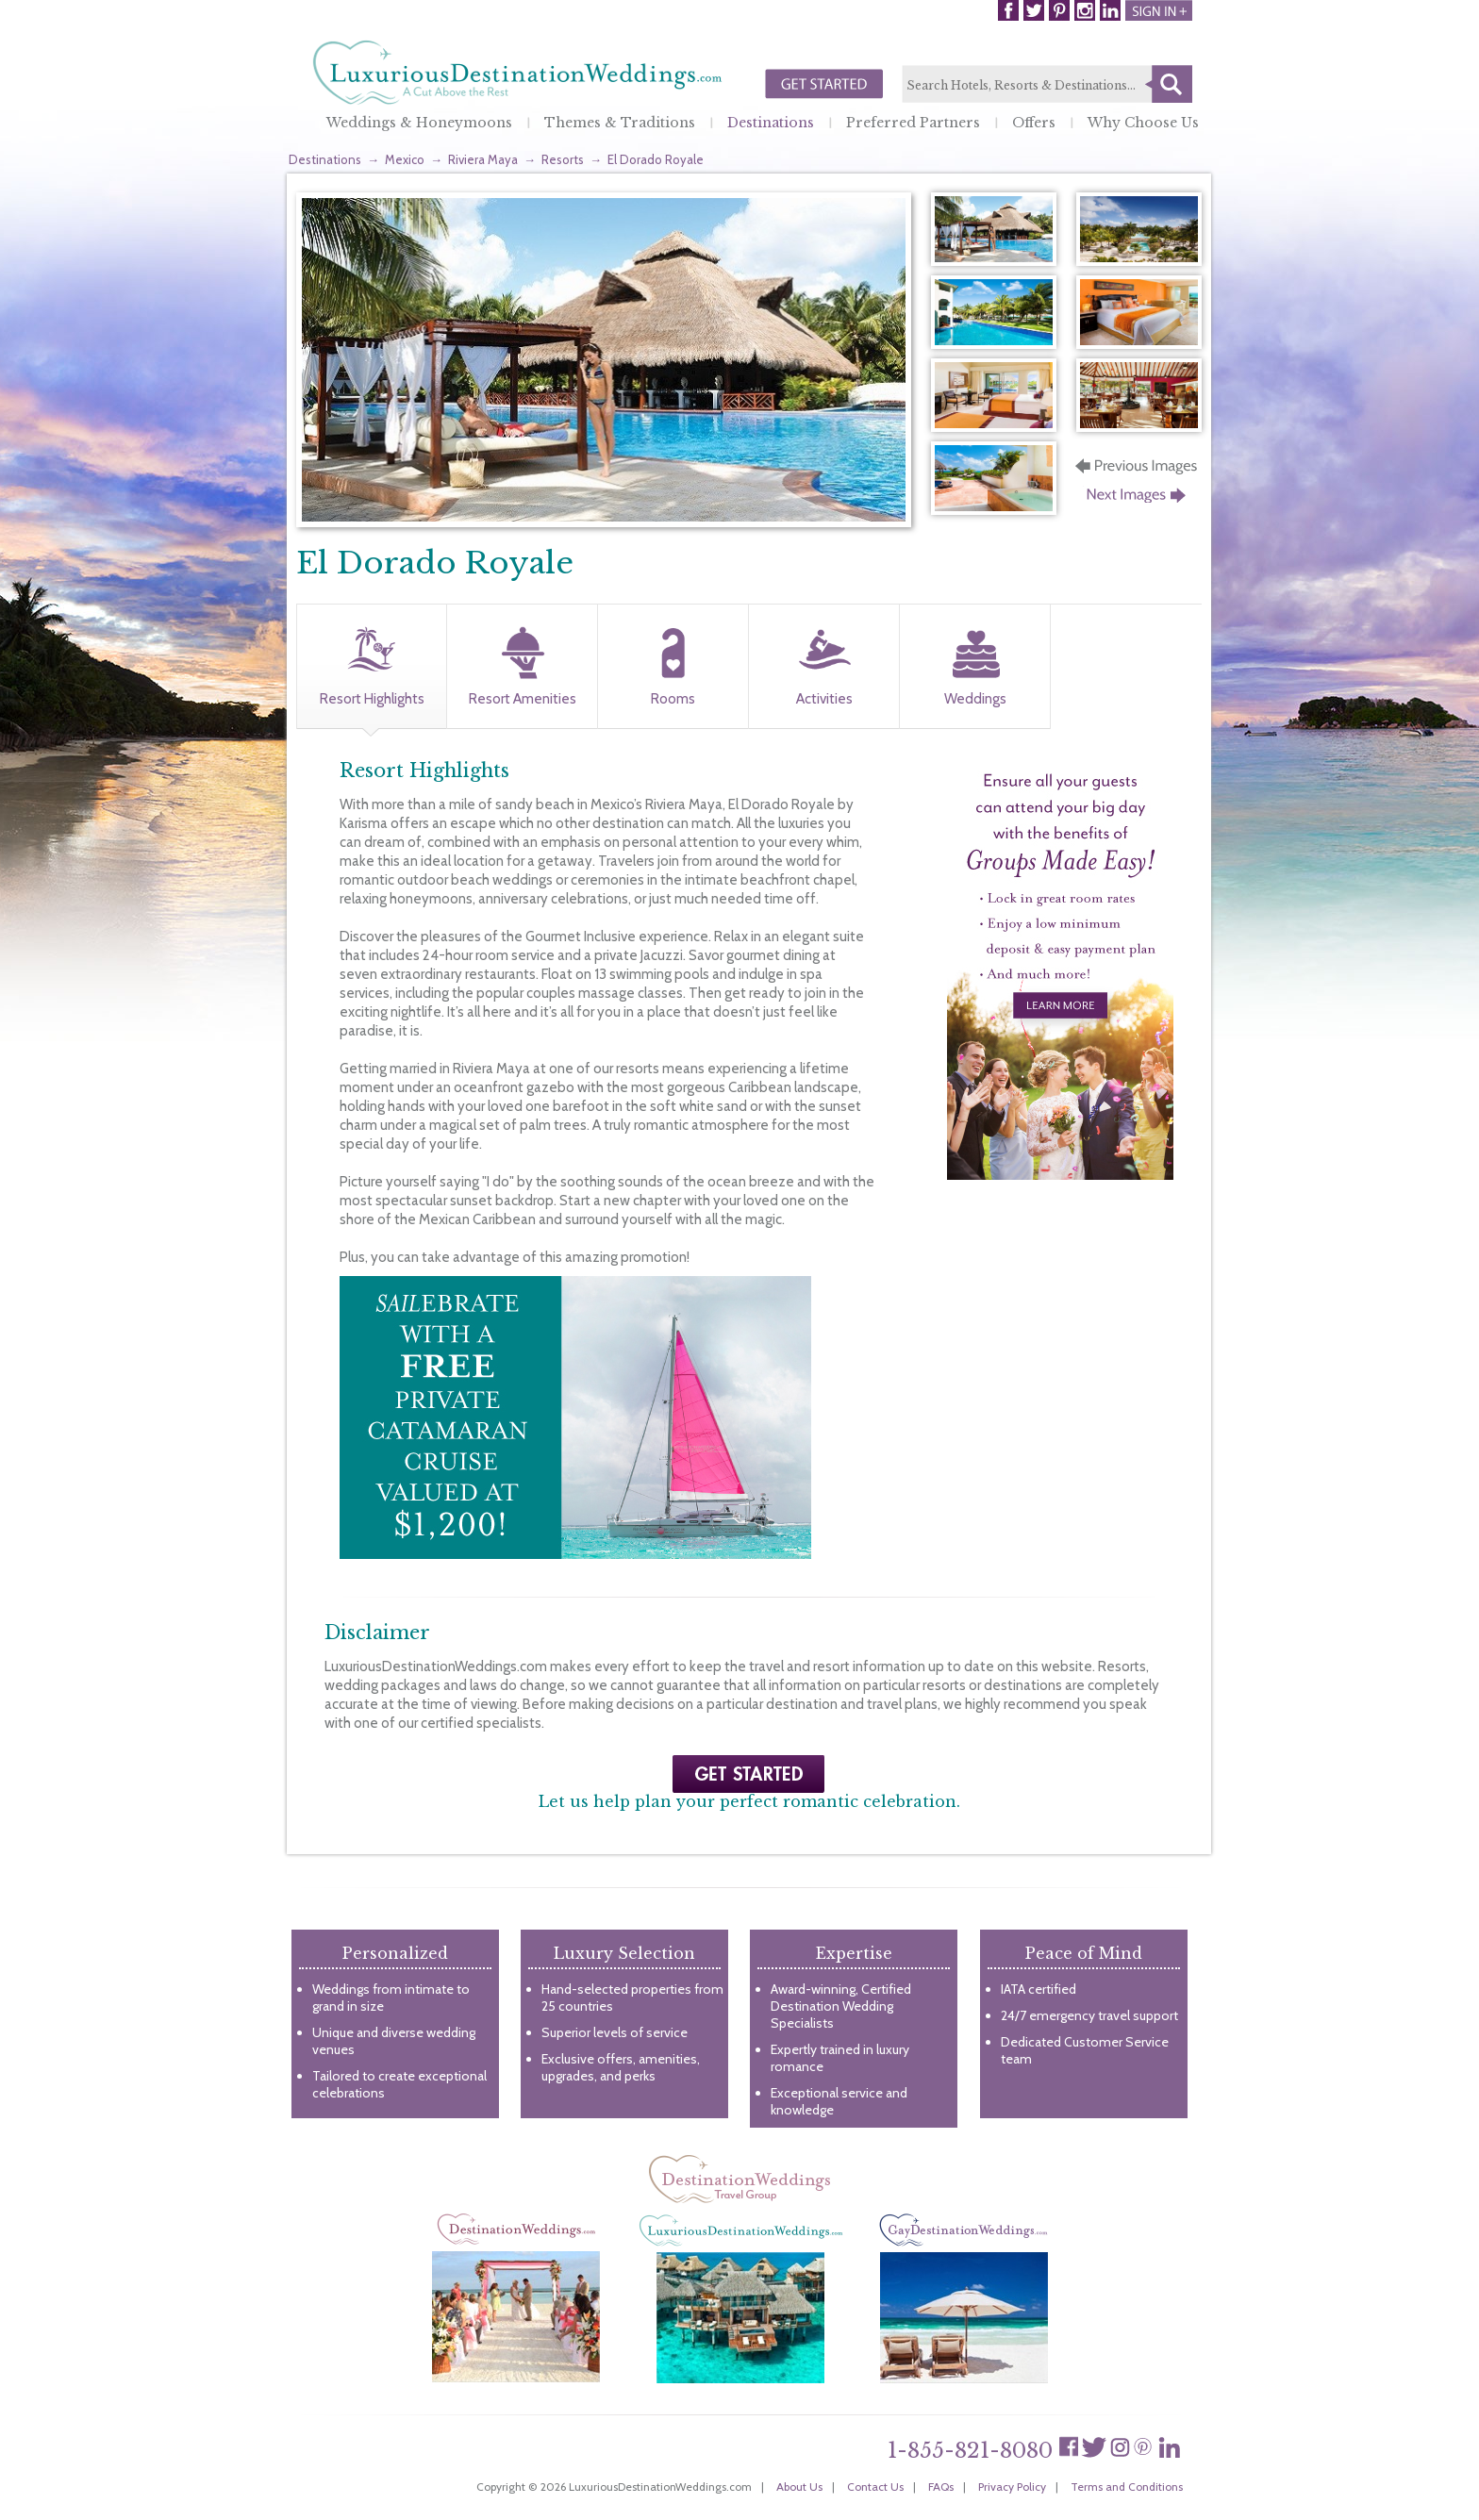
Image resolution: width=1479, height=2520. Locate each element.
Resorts (562, 159)
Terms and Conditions (1127, 2486)
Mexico (404, 159)
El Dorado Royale (655, 159)
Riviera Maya (483, 159)
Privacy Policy (1012, 2486)
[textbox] (1047, 85)
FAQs (941, 2486)
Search (1168, 84)
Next (1138, 501)
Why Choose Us (1143, 122)
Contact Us (875, 2486)
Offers (1033, 122)
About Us (799, 2486)
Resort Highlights (372, 698)
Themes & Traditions (619, 122)
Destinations (770, 122)
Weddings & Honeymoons (419, 122)
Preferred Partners (913, 122)
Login (1158, 10)
